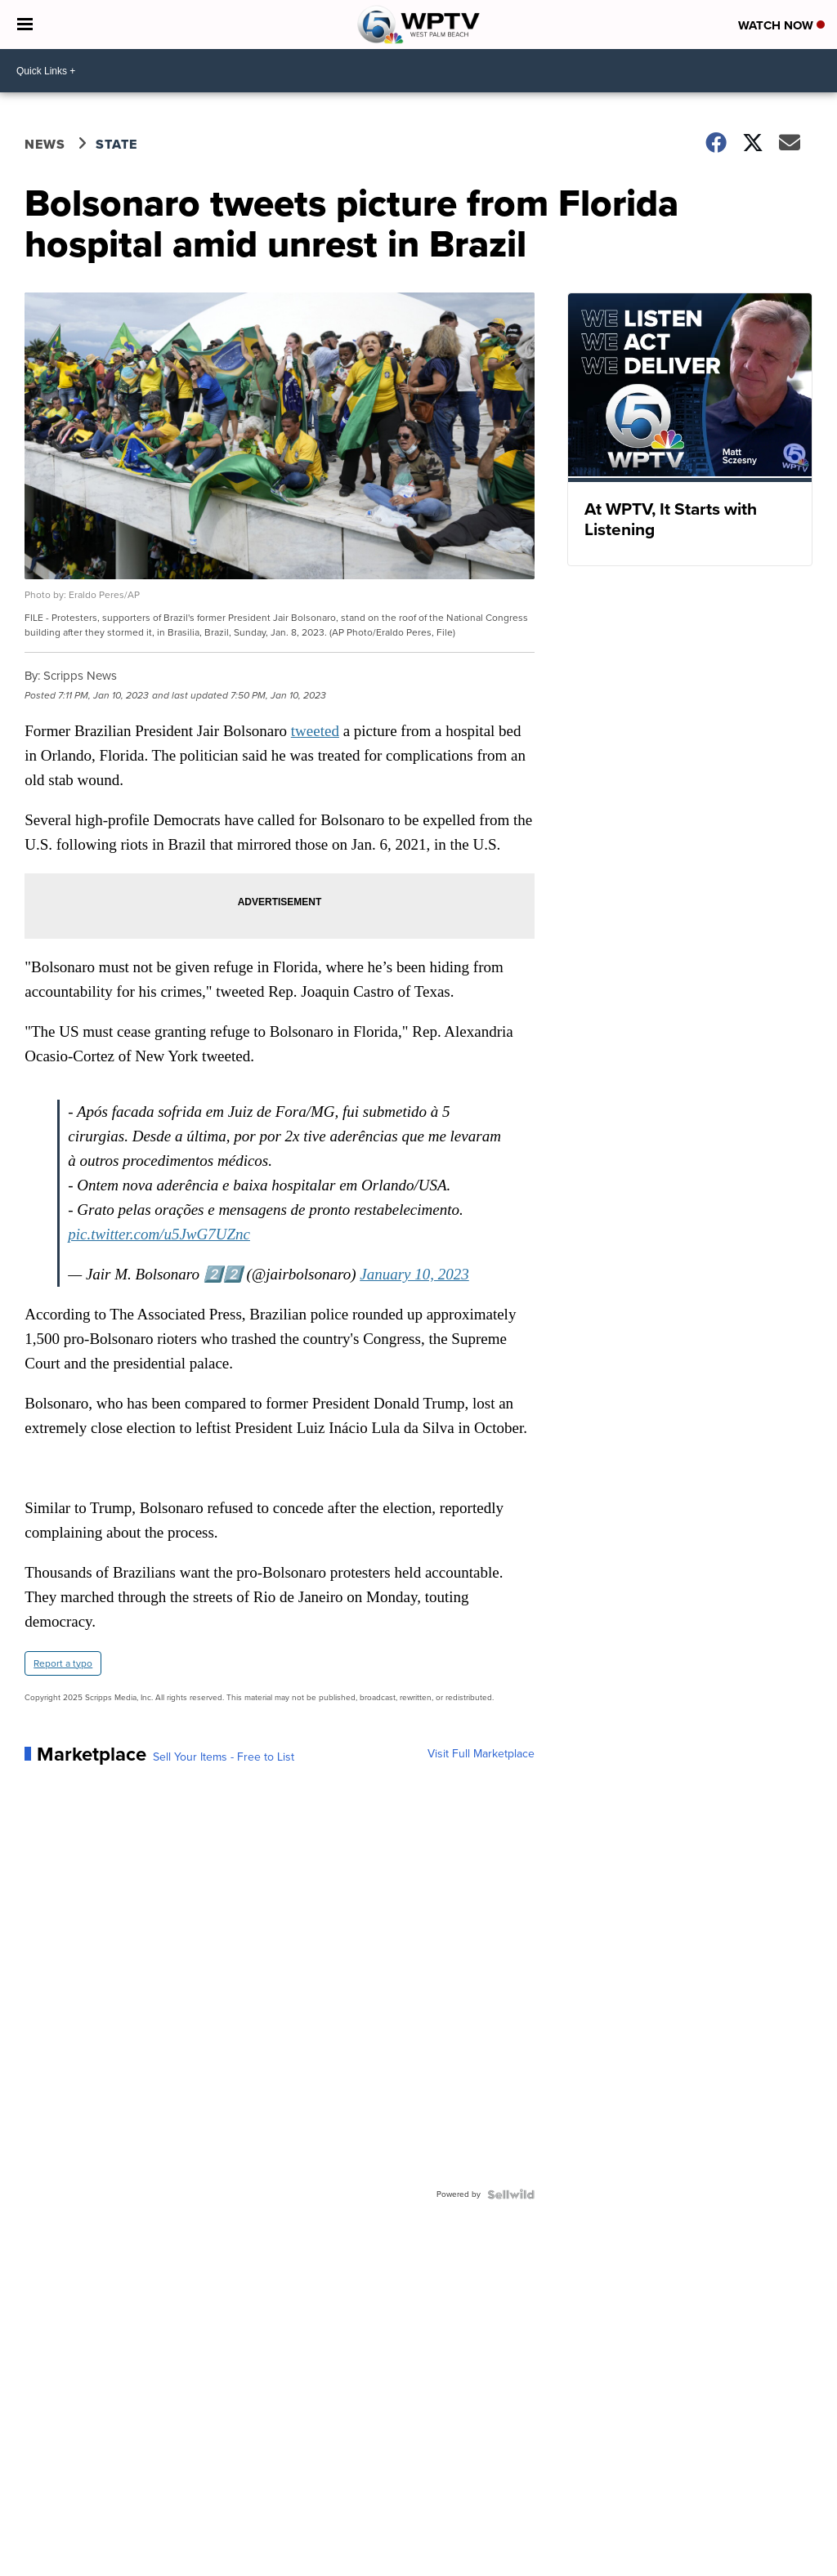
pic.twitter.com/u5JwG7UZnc (159, 1234)
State (116, 144)
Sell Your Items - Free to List (223, 1757)
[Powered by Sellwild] (511, 2194)
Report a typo (63, 1663)
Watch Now (781, 25)
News (45, 144)
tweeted (315, 730)
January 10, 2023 (414, 1274)
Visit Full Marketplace (481, 1754)
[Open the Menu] (25, 24)
